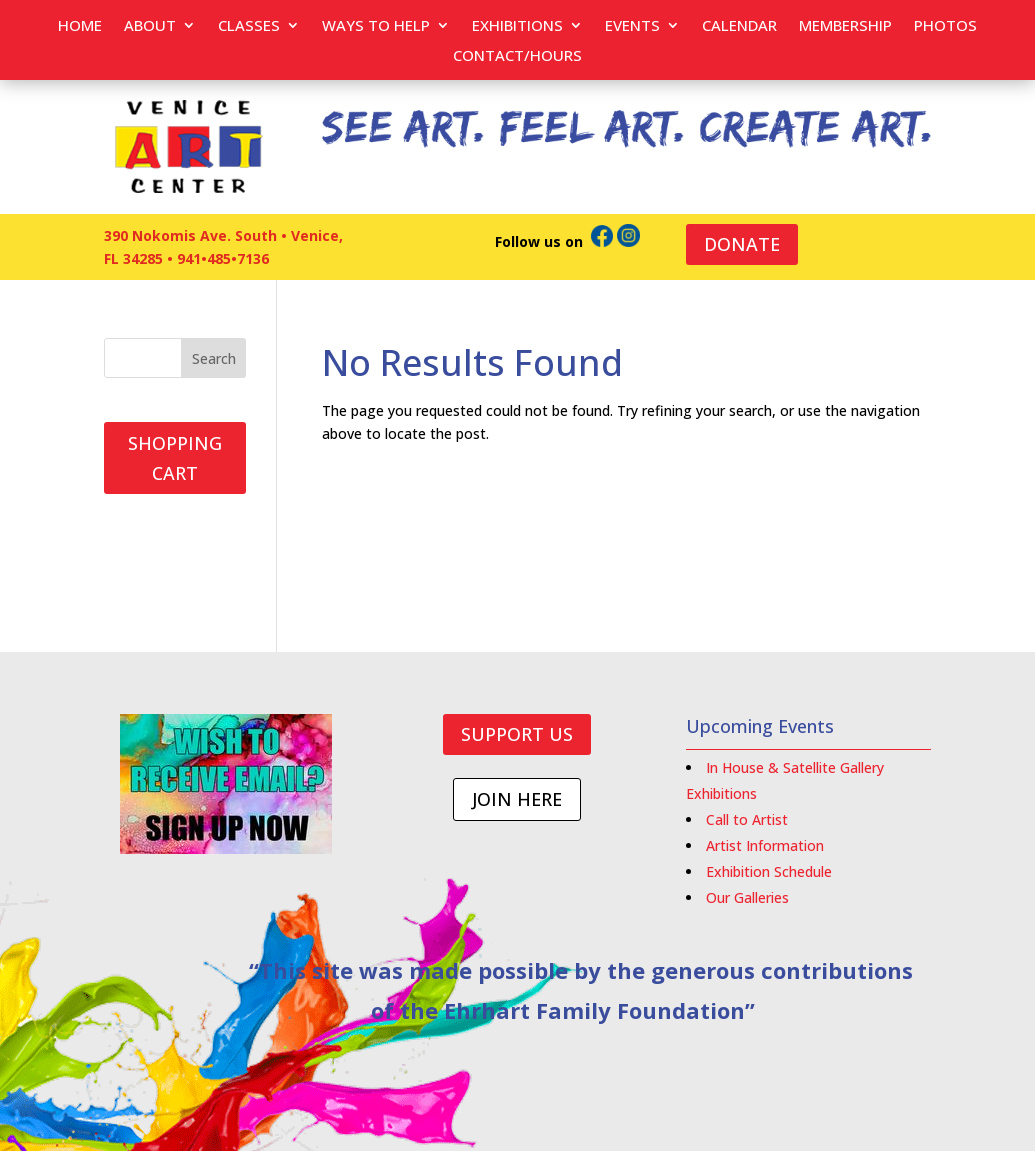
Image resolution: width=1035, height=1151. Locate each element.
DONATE (742, 244)
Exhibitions (517, 26)
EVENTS (632, 26)
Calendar (739, 26)
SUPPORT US (517, 734)
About (150, 26)
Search (214, 358)
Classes (249, 26)
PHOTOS (945, 26)
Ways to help (376, 26)
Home (80, 26)
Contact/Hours (517, 56)
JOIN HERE (517, 799)
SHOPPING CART (175, 458)
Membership (845, 26)
